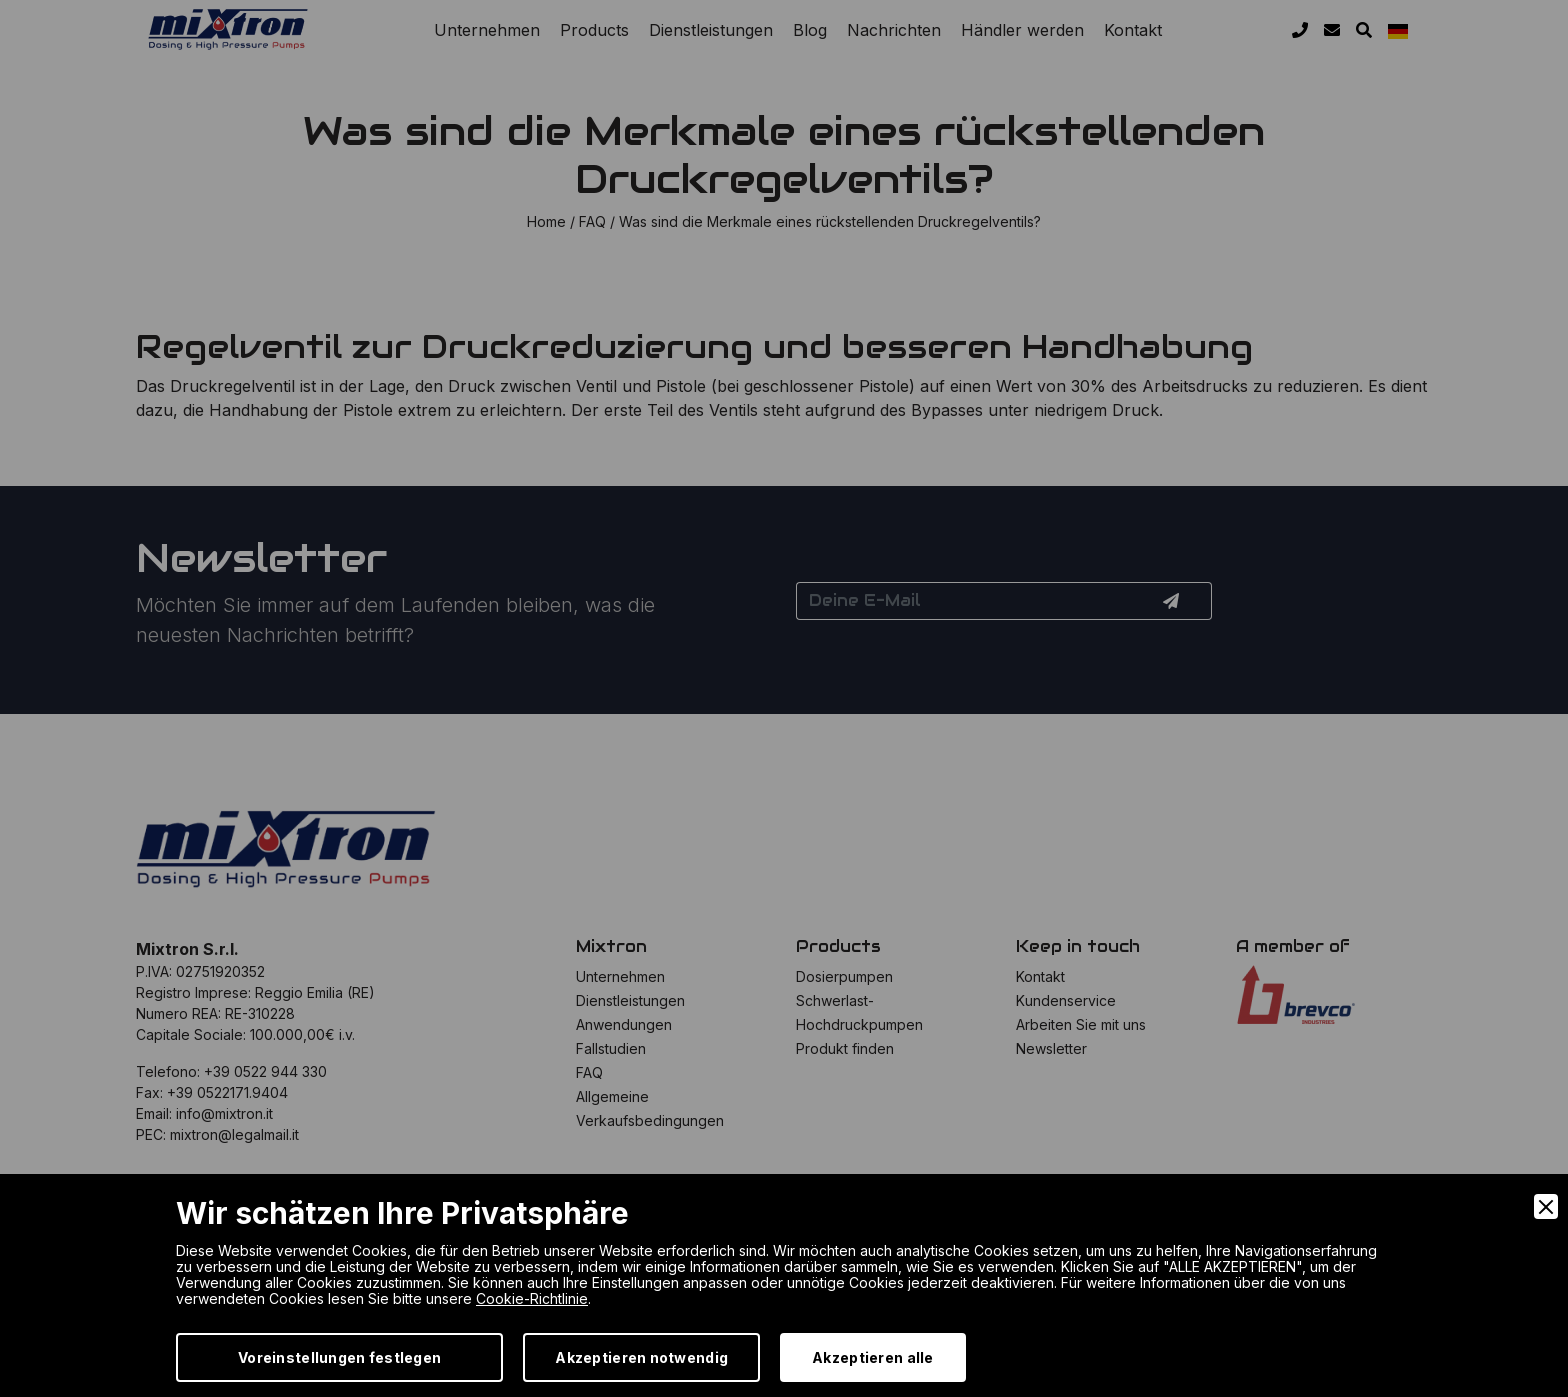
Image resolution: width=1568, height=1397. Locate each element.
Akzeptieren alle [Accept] (872, 1357)
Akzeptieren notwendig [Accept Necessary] (641, 1357)
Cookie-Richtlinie (532, 1298)
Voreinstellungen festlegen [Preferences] (339, 1357)
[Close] (1546, 1206)
